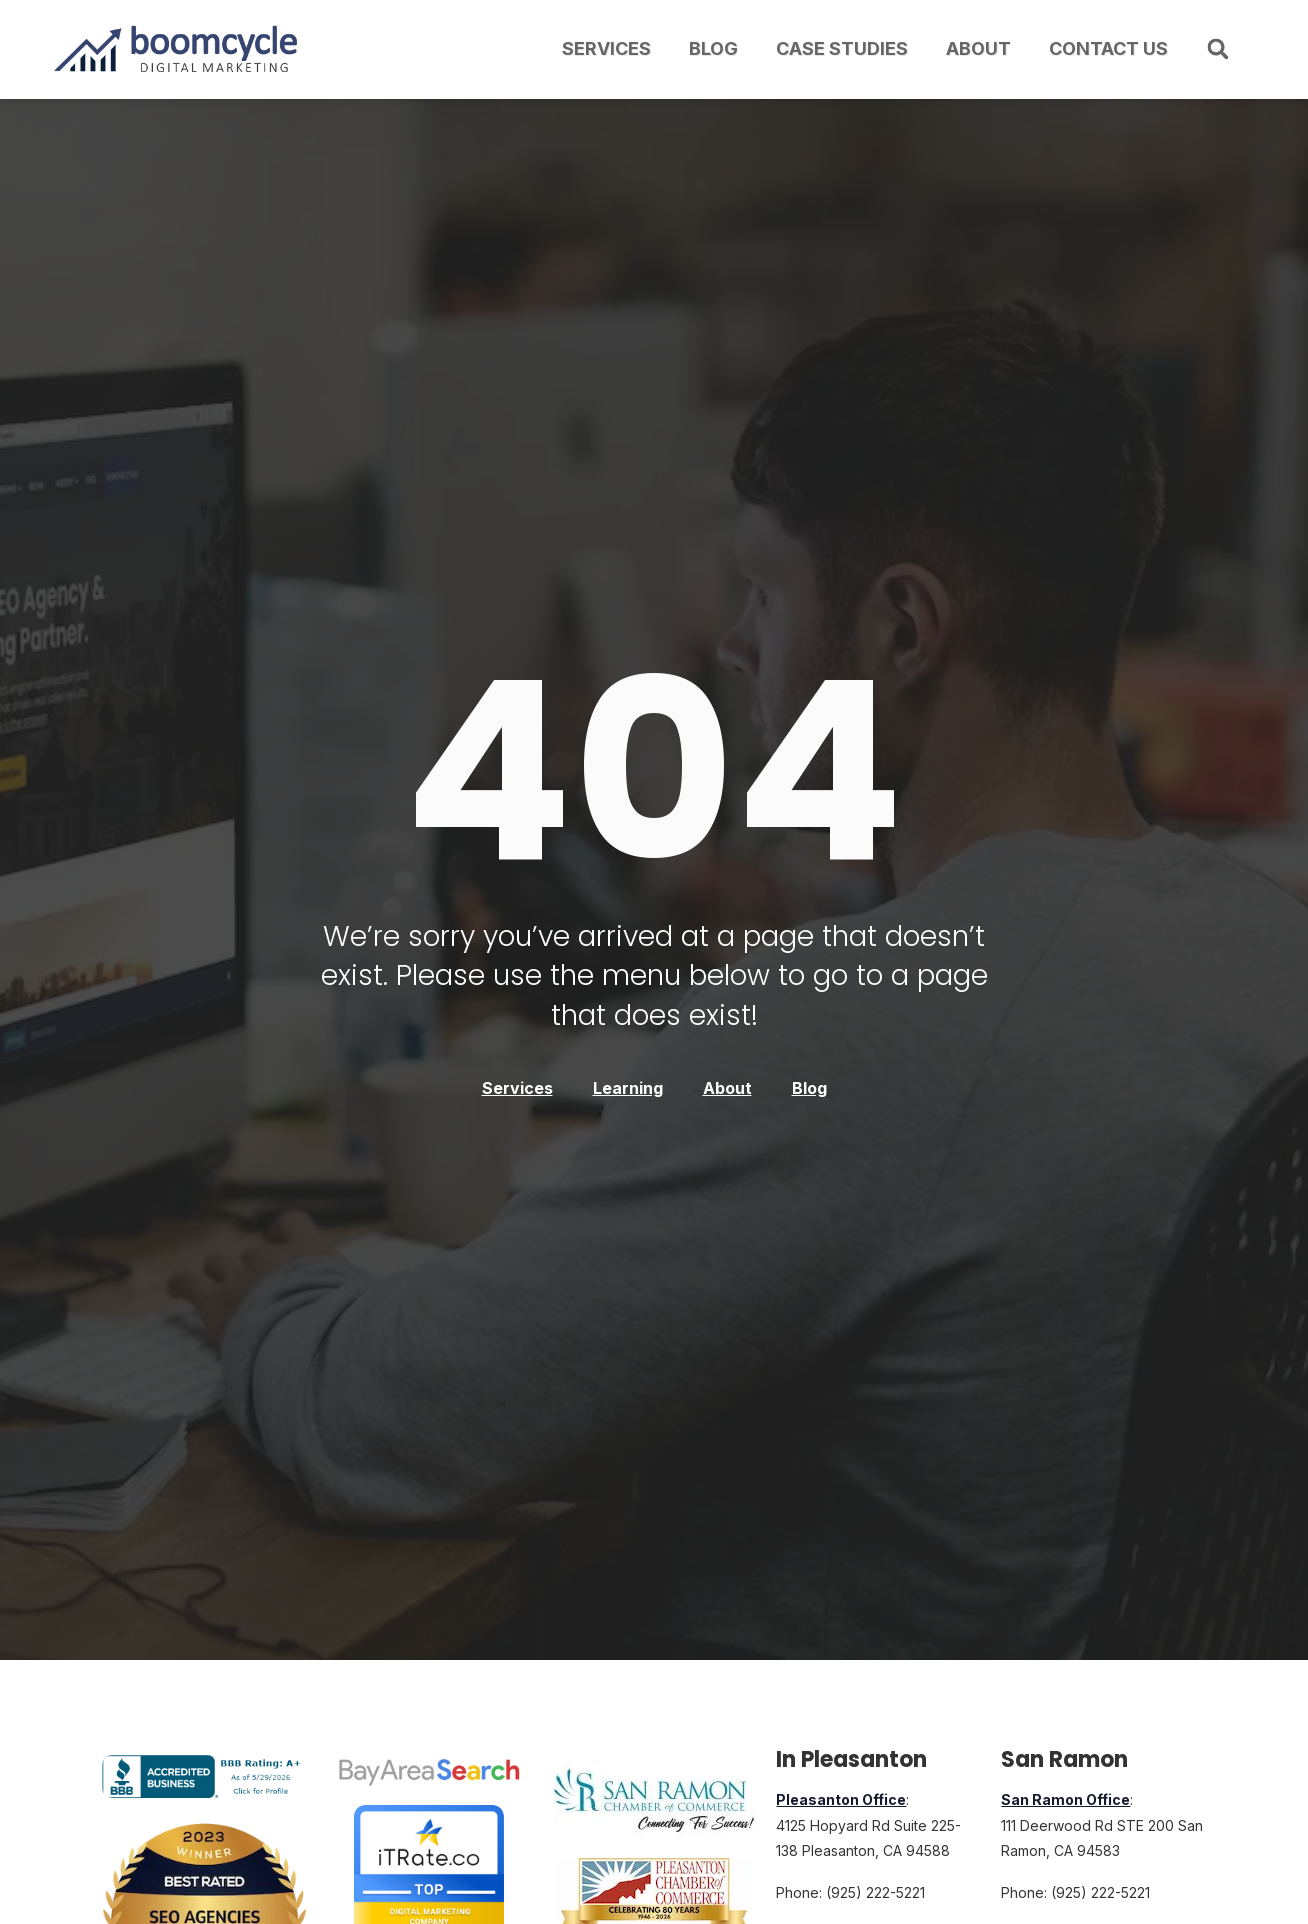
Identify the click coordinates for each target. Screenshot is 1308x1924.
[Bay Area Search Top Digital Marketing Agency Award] (429, 1772)
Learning (628, 1088)
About (978, 48)
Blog (713, 48)
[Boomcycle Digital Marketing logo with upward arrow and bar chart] (179, 49)
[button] (1218, 49)
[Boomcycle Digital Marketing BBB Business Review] (204, 1792)
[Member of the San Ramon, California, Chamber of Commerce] (654, 1801)
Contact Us (1108, 48)
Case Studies (842, 48)
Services (606, 48)
